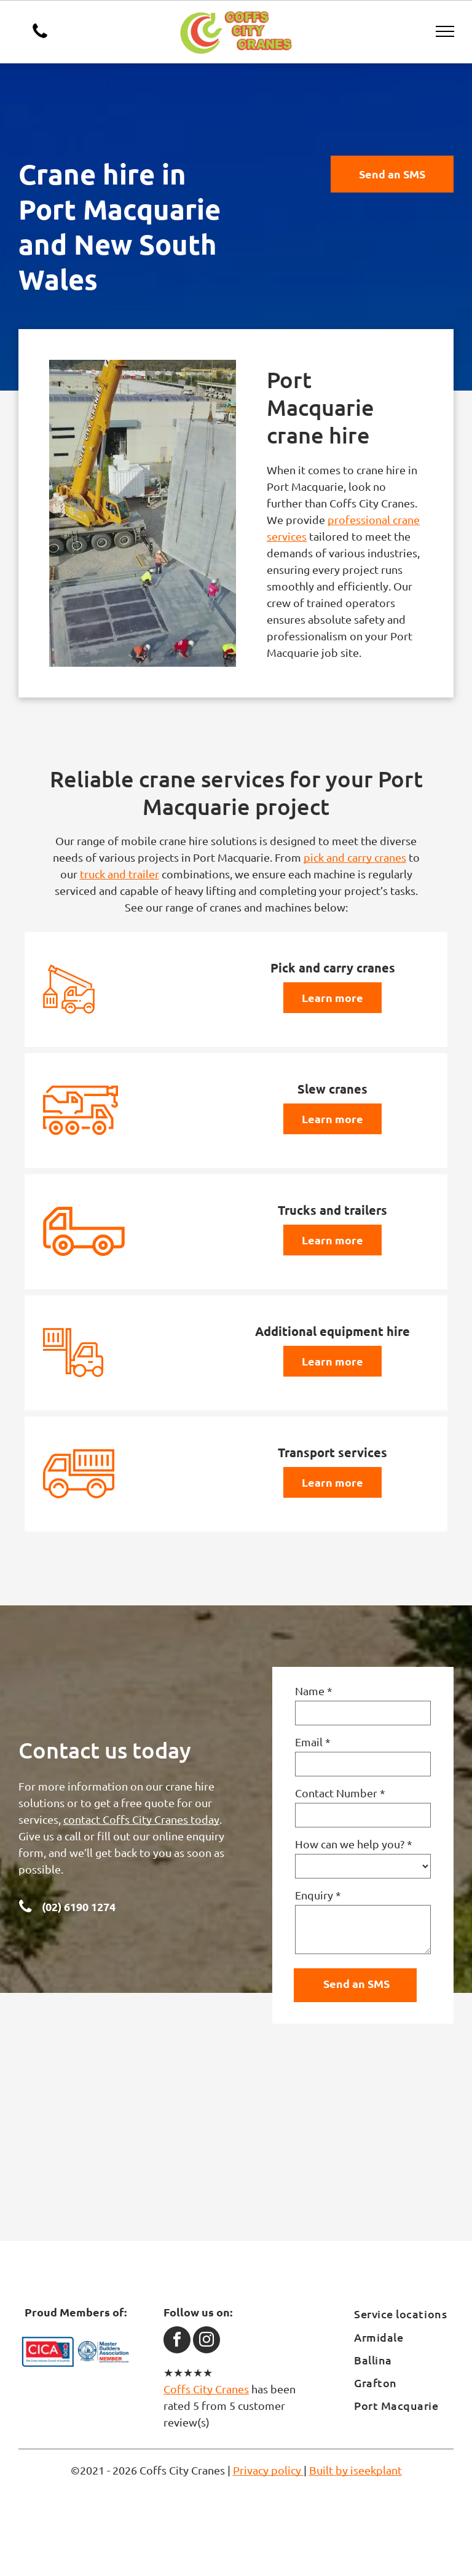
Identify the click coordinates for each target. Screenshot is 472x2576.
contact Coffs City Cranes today (141, 1819)
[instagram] (206, 2341)
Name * (313, 1690)
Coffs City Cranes (206, 2388)
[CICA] (48, 2352)
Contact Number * (340, 1792)
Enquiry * (318, 1894)
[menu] (445, 31)
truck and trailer (119, 873)
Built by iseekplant (355, 2469)
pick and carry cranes (355, 857)
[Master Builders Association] (103, 2352)
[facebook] (177, 2341)
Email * (313, 1741)
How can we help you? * (353, 1843)
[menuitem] (404, 2313)
